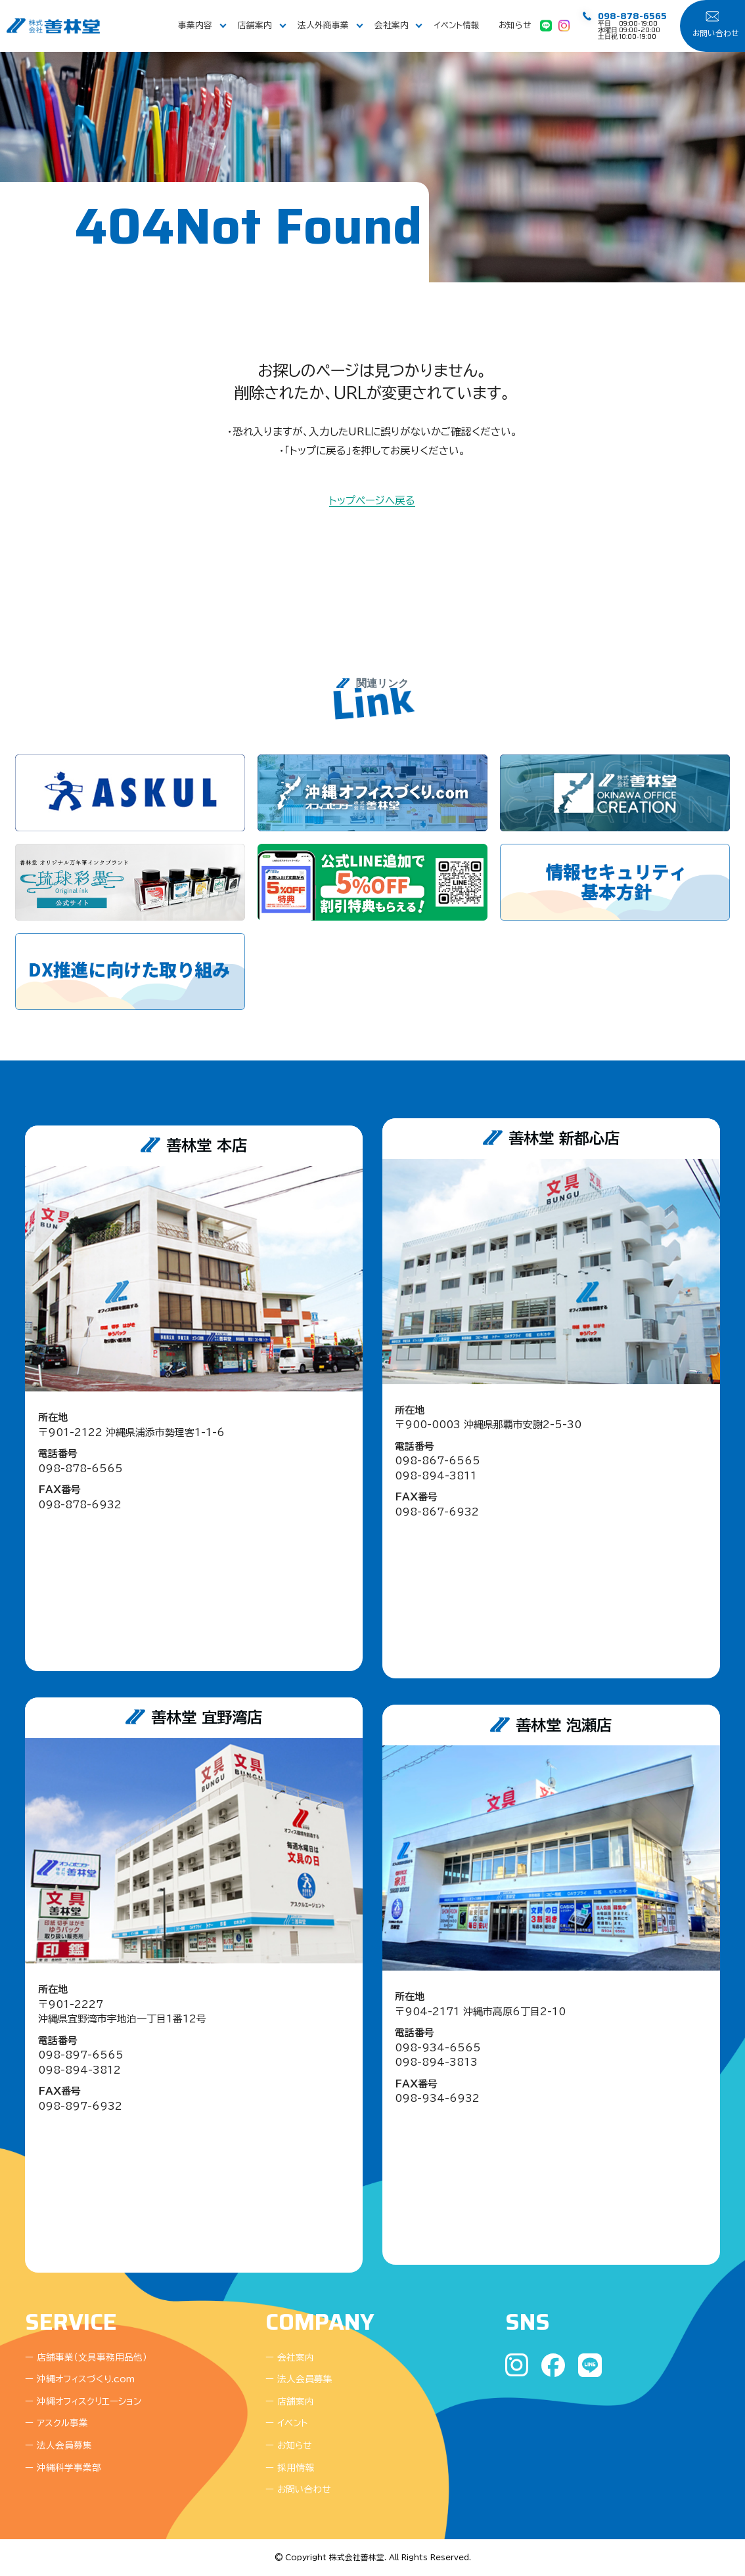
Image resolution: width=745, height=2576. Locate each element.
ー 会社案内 (289, 2357)
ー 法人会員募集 (58, 2445)
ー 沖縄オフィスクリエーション (83, 2401)
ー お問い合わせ (297, 2489)
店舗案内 (255, 25)
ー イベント (286, 2423)
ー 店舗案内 (289, 2401)
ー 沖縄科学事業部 (63, 2468)
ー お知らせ (288, 2445)
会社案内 (391, 25)
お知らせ (515, 25)
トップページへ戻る (372, 501)
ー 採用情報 (289, 2468)
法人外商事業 (323, 25)
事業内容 (195, 25)
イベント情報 (457, 25)
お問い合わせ (715, 33)
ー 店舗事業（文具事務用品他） (86, 2357)
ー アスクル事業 (56, 2423)
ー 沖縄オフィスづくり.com (80, 2379)
